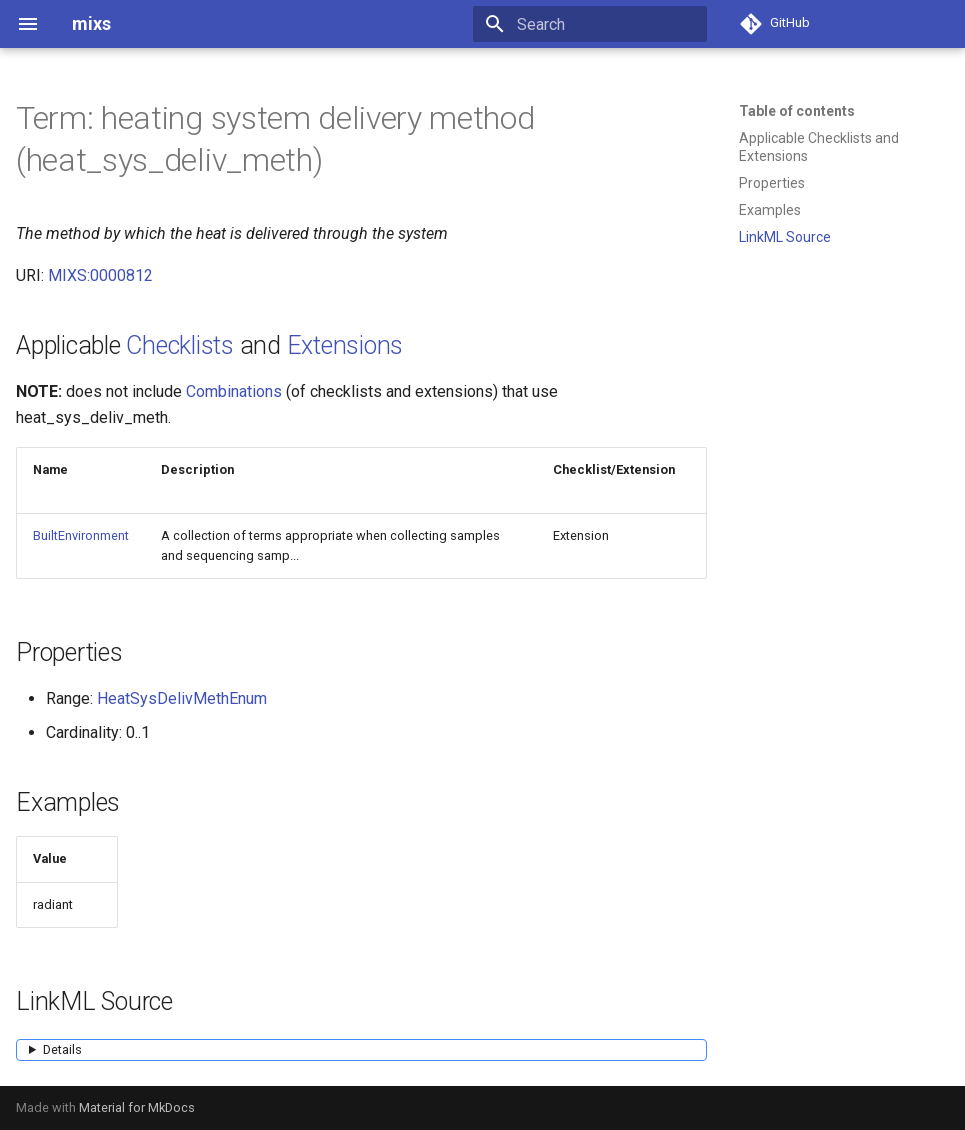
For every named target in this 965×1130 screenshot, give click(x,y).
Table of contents (797, 111)
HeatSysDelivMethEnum (182, 698)
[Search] (590, 24)
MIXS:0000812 (100, 275)
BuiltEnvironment (81, 535)
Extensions (345, 345)
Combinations (234, 391)
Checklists (180, 345)
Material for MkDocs (137, 1107)
